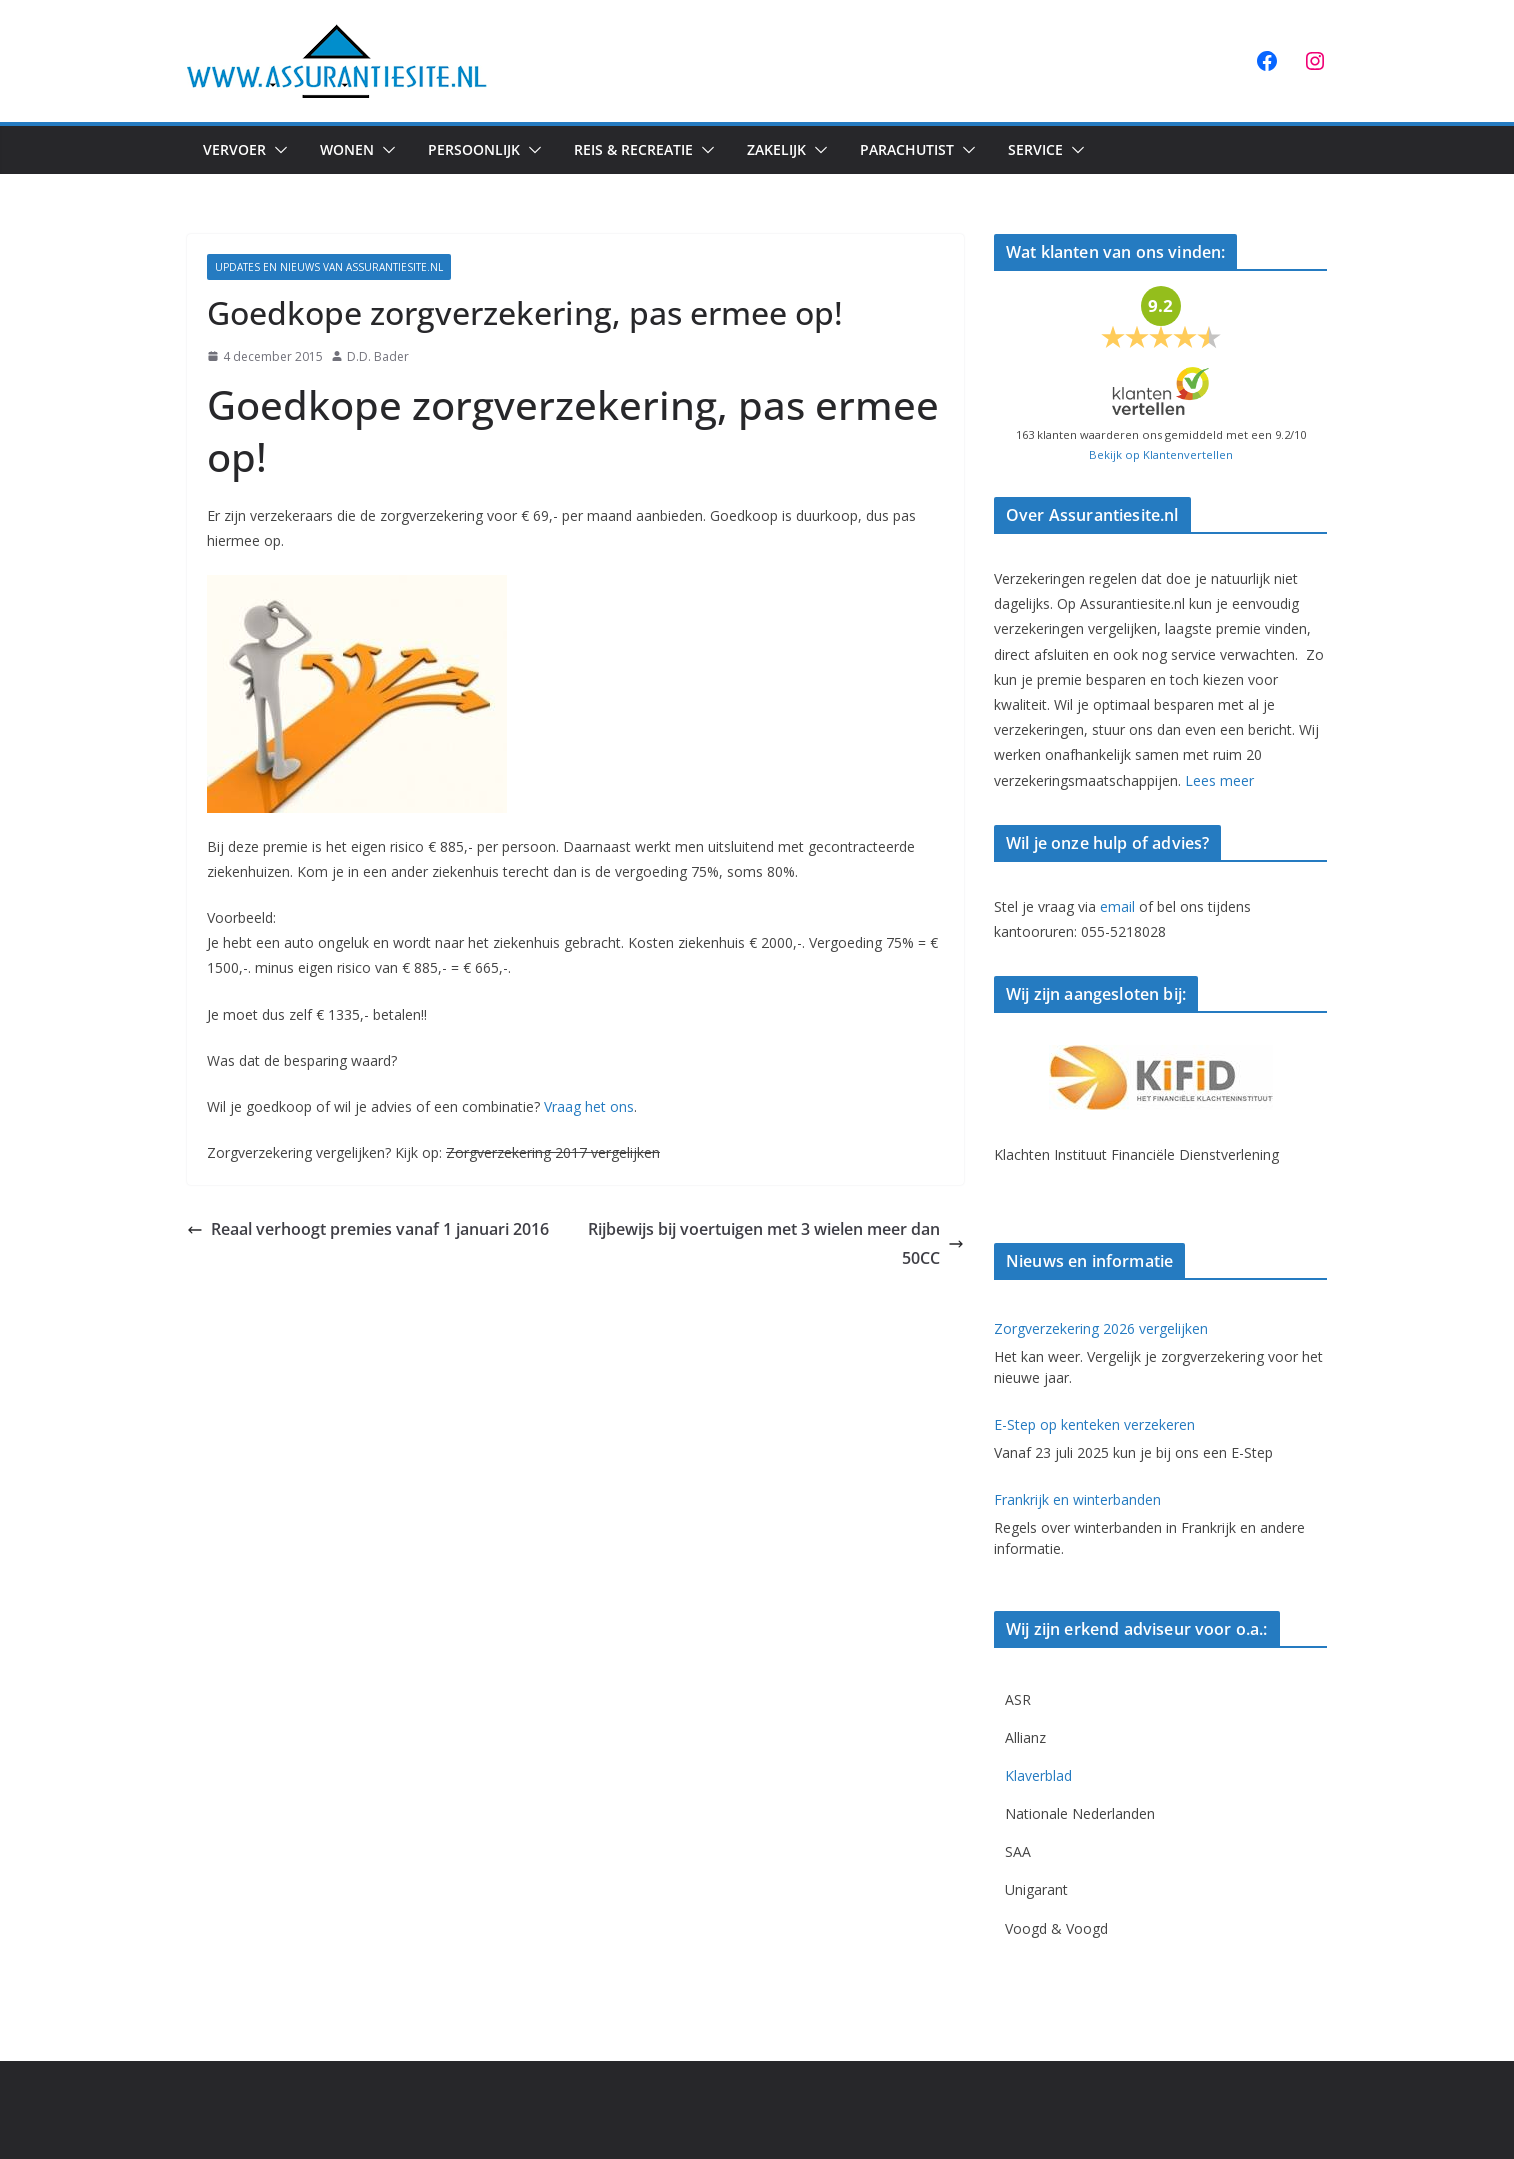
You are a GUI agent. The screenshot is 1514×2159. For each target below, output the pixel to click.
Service (1035, 149)
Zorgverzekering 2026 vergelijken (1101, 1328)
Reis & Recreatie (633, 149)
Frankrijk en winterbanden (1077, 1499)
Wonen (347, 149)
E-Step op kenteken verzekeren (1094, 1424)
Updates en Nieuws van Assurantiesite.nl (329, 267)
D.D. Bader (378, 356)
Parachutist (907, 149)
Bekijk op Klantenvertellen (1161, 454)
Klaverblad (1038, 1775)
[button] (277, 150)
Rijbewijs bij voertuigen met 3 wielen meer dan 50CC (776, 1243)
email (1117, 906)
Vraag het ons (589, 1106)
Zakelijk (776, 149)
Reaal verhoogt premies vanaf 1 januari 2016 (368, 1229)
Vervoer (234, 149)
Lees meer (1219, 780)
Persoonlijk (474, 149)
